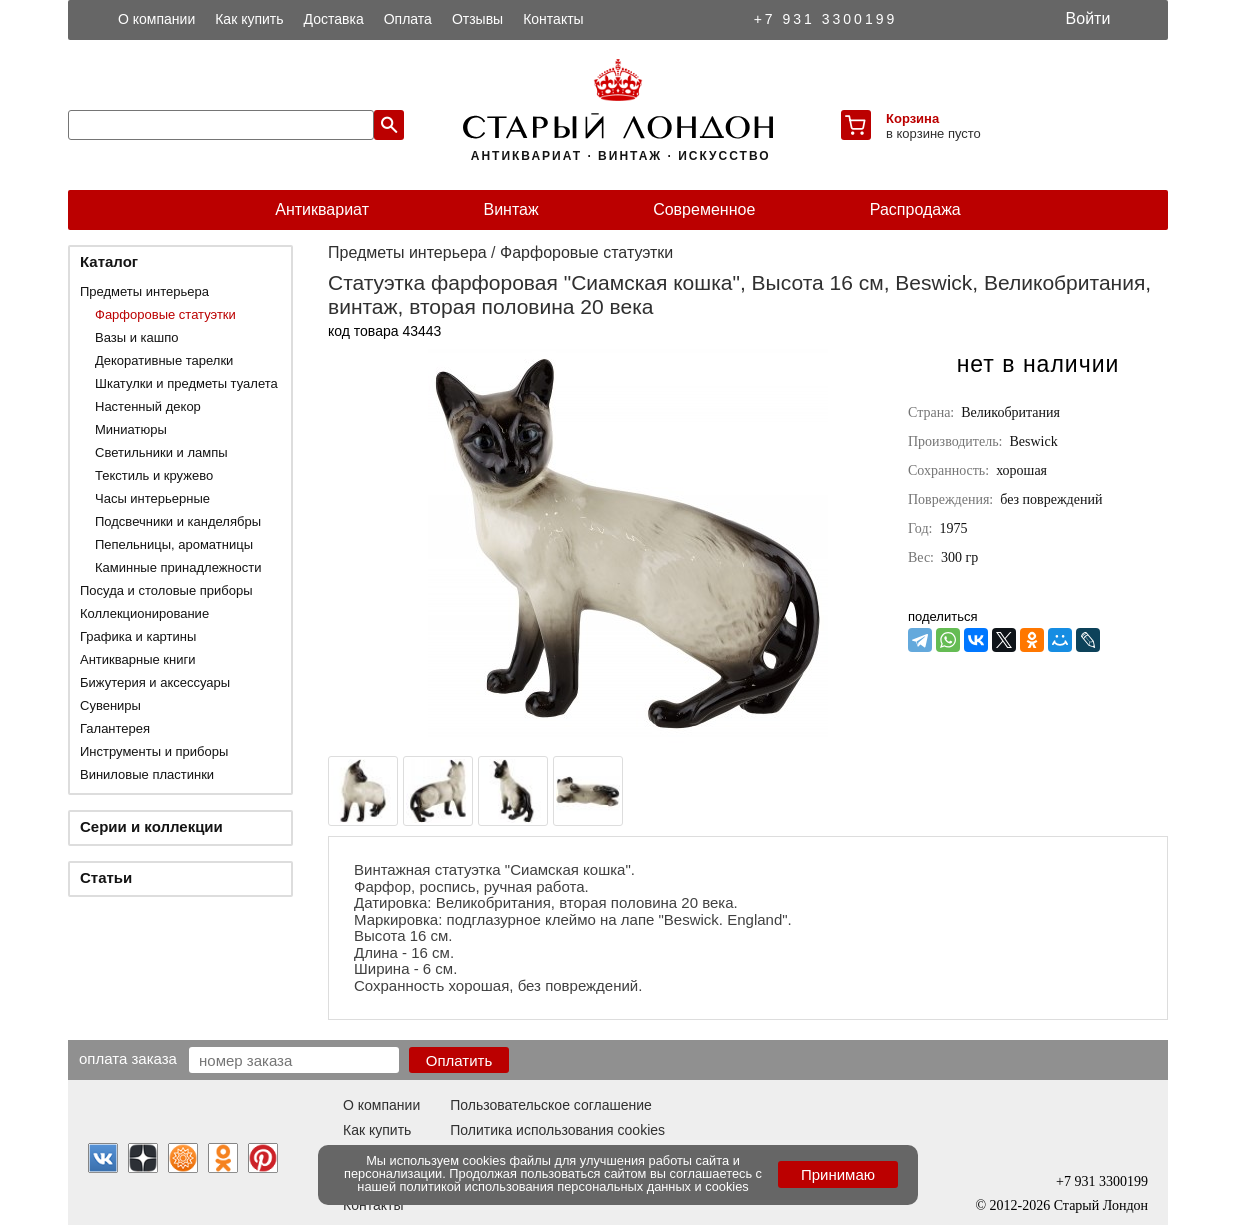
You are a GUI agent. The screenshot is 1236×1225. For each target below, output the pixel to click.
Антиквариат (322, 209)
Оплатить (459, 1060)
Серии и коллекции (151, 826)
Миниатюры (131, 429)
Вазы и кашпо (136, 337)
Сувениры (110, 705)
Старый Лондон (1101, 1205)
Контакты (553, 19)
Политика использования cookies (557, 1130)
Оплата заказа (128, 1058)
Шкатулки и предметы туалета (186, 383)
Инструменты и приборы (154, 751)
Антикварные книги (137, 659)
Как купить (249, 19)
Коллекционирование (144, 613)
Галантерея (115, 728)
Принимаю (838, 1174)
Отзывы (477, 19)
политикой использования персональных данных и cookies (574, 1186)
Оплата (408, 19)
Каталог (109, 261)
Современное (704, 209)
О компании (156, 19)
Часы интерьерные (152, 498)
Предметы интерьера (144, 291)
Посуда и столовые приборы (166, 590)
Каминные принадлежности (178, 567)
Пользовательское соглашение (551, 1105)
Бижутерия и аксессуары (155, 682)
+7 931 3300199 (826, 19)
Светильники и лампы (161, 452)
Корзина (912, 118)
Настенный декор (148, 406)
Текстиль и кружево (154, 475)
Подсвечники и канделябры (178, 521)
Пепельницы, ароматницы (174, 544)
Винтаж (510, 209)
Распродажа (915, 209)
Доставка (334, 19)
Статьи (106, 877)
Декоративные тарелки (164, 360)
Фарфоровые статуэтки (165, 314)
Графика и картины (138, 636)
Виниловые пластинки (147, 774)
